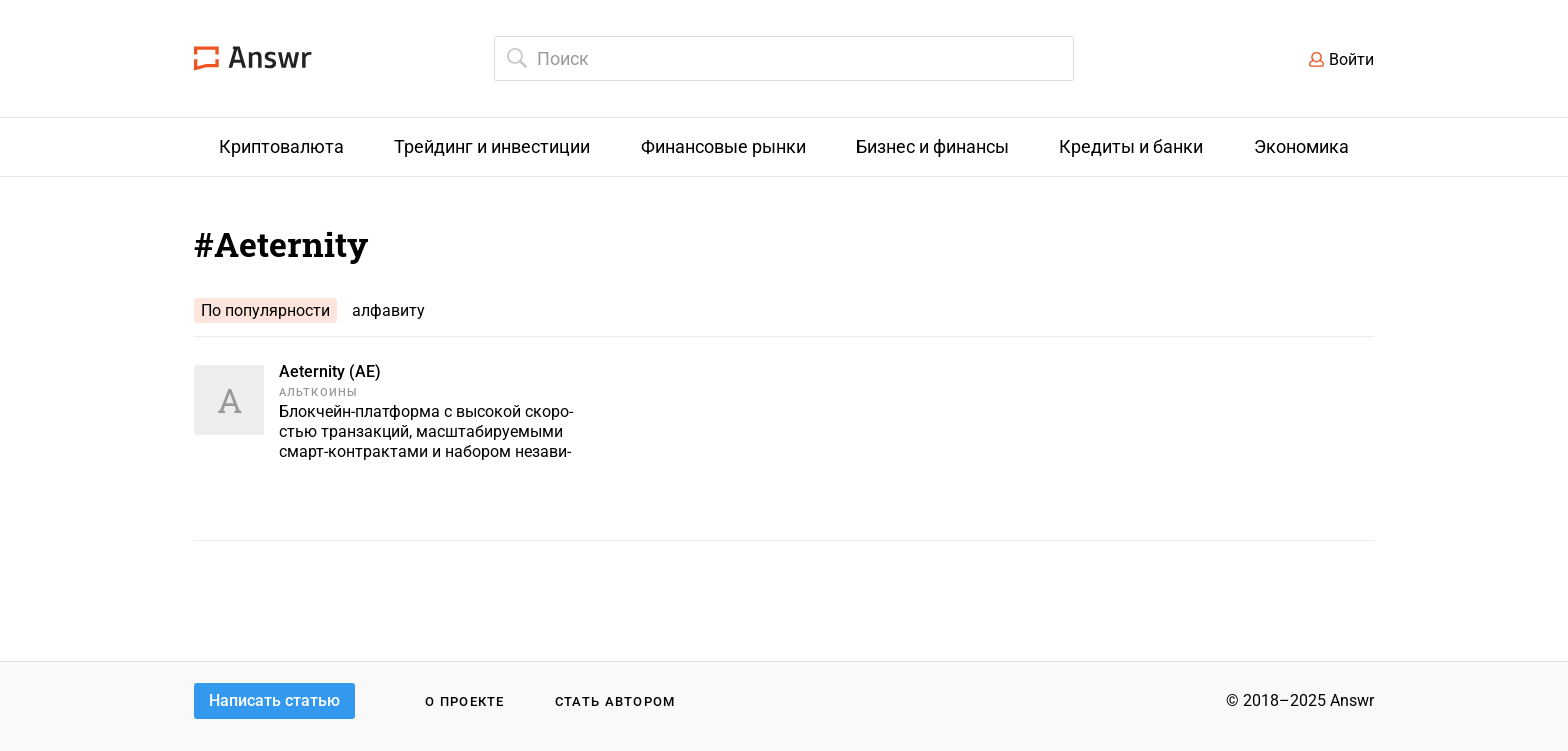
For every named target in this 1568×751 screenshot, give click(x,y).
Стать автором (615, 701)
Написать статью (274, 700)
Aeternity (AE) (330, 371)
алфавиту (388, 310)
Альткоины (318, 392)
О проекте (465, 701)
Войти (1351, 59)
